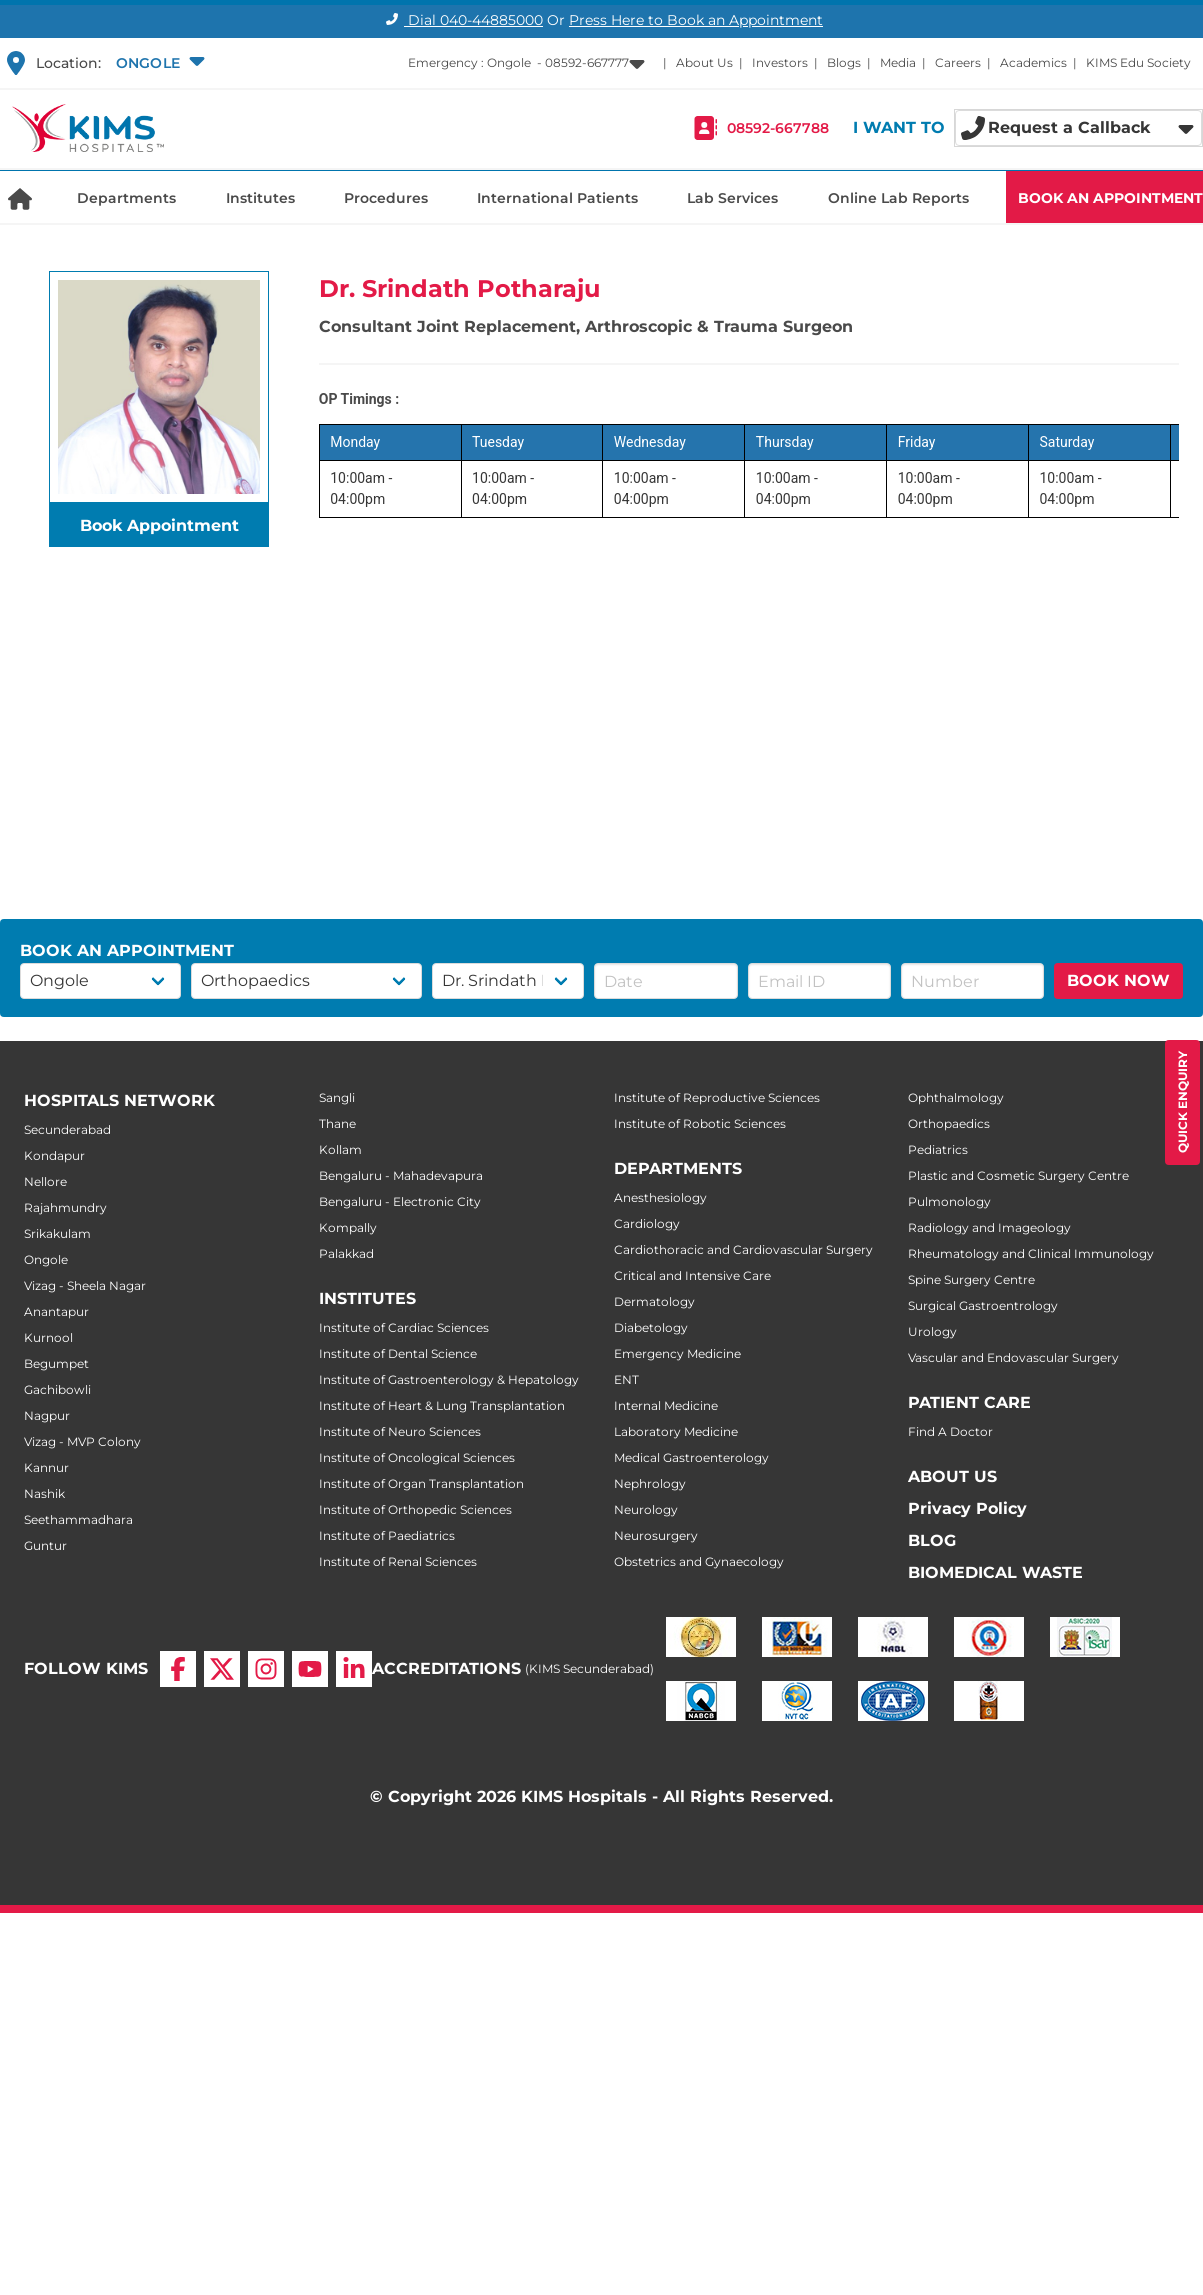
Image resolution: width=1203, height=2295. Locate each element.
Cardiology (647, 1223)
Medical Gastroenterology (691, 1457)
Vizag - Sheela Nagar (85, 1285)
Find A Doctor (950, 1431)
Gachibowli (57, 1389)
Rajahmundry (65, 1207)
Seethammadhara (78, 1519)
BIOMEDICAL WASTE (995, 1572)
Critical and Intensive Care (692, 1275)
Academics (1033, 62)
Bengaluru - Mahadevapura (401, 1175)
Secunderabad (67, 1129)
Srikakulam (57, 1233)
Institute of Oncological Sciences (417, 1457)
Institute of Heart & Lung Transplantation (442, 1405)
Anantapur (56, 1311)
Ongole (46, 1259)
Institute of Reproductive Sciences (717, 1097)
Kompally (348, 1227)
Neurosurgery (656, 1535)
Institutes (260, 198)
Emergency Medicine (677, 1353)
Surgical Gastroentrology (983, 1305)
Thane (337, 1123)
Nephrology (650, 1483)
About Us (704, 62)
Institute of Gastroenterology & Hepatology (449, 1379)
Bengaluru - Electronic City (400, 1201)
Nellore (45, 1181)
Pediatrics (938, 1149)
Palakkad (346, 1253)
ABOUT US (952, 1476)
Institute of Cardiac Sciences (404, 1327)
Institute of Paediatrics (387, 1535)
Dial (461, 20)
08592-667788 (778, 128)
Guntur (45, 1545)
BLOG (932, 1540)
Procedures (386, 198)
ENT (626, 1379)
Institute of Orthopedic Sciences (415, 1509)
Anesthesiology (660, 1197)
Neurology (646, 1509)
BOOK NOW (1118, 980)
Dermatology (654, 1301)
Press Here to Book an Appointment (696, 20)
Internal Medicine (666, 1405)
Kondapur (54, 1155)
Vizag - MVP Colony (82, 1441)
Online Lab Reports (898, 198)
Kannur (46, 1467)
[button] (158, 63)
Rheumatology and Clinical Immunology (1031, 1253)
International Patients (557, 198)
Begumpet (56, 1363)
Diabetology (651, 1327)
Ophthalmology (956, 1097)
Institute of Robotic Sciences (700, 1123)
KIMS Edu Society (1138, 62)
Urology (932, 1331)
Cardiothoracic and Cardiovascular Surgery (743, 1249)
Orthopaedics (949, 1123)
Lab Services (732, 198)
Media (898, 62)
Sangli (337, 1097)
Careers (958, 62)
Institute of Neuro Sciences (400, 1431)
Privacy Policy (967, 1508)
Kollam (340, 1149)
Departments (126, 198)
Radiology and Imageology (989, 1227)
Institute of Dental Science (398, 1353)
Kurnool (48, 1337)
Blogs (844, 62)
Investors (780, 62)
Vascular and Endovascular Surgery (1013, 1357)
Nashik (44, 1493)
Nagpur (47, 1415)
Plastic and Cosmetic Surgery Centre (1018, 1175)
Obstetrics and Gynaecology (699, 1561)
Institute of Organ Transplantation (421, 1483)
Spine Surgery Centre (971, 1279)
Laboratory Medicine (676, 1431)
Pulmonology (949, 1201)
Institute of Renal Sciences (398, 1561)
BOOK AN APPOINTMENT (1110, 198)
